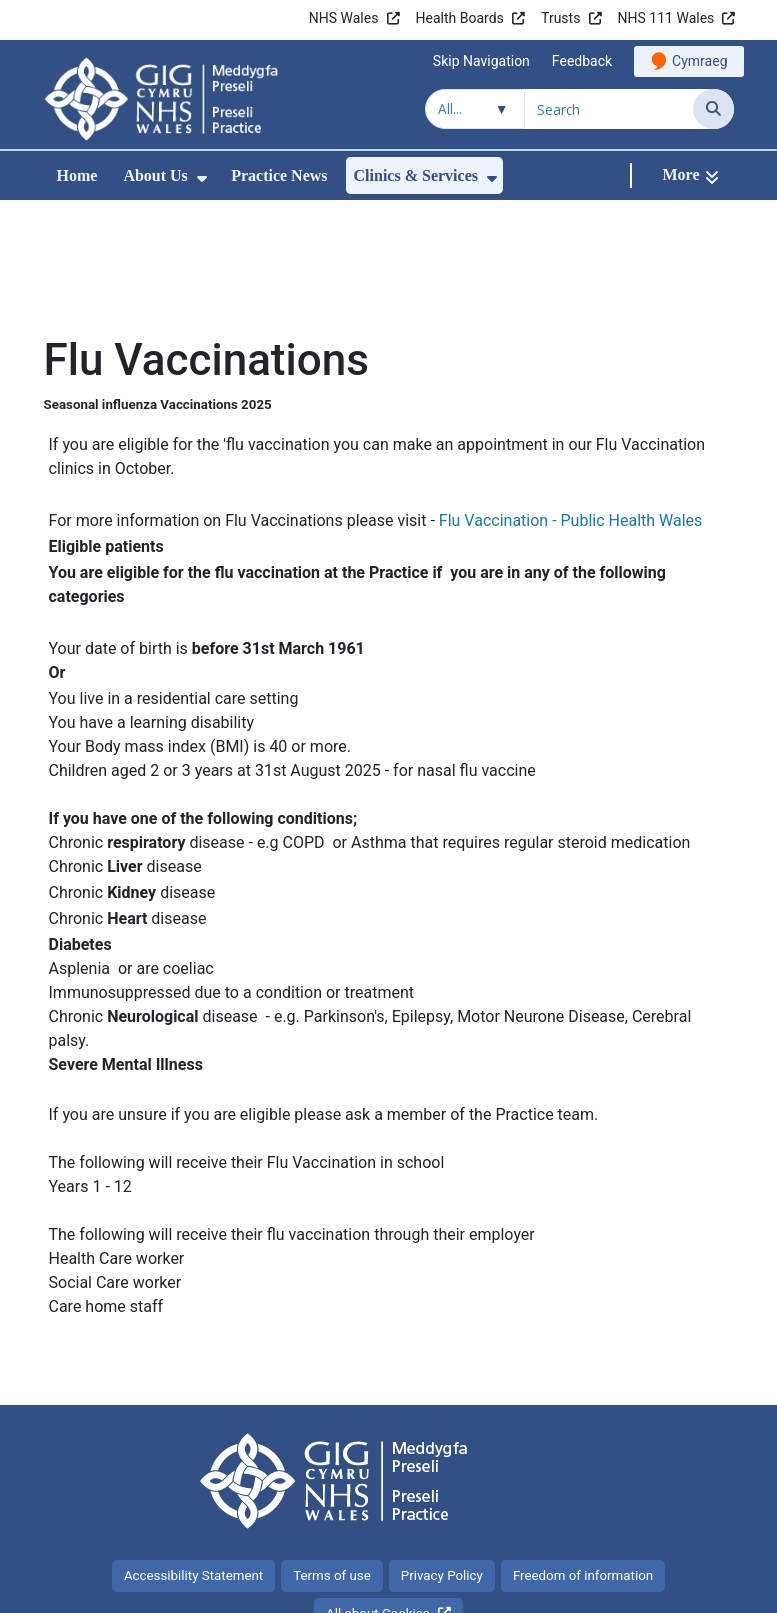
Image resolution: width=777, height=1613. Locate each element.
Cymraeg (699, 61)
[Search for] (609, 109)
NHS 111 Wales (666, 18)
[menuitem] (202, 178)
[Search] (713, 109)
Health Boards (460, 18)
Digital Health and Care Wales (607, 1587)
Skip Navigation (481, 61)
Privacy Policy (442, 1441)
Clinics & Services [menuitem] (416, 175)
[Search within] (475, 109)
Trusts (560, 18)
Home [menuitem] (77, 175)
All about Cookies (378, 1479)
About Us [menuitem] (155, 175)
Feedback (582, 61)
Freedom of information (583, 1441)
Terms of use (332, 1441)
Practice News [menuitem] (279, 175)
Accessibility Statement (193, 1441)
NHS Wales (344, 18)
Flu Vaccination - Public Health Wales (570, 386)
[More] (690, 175)
